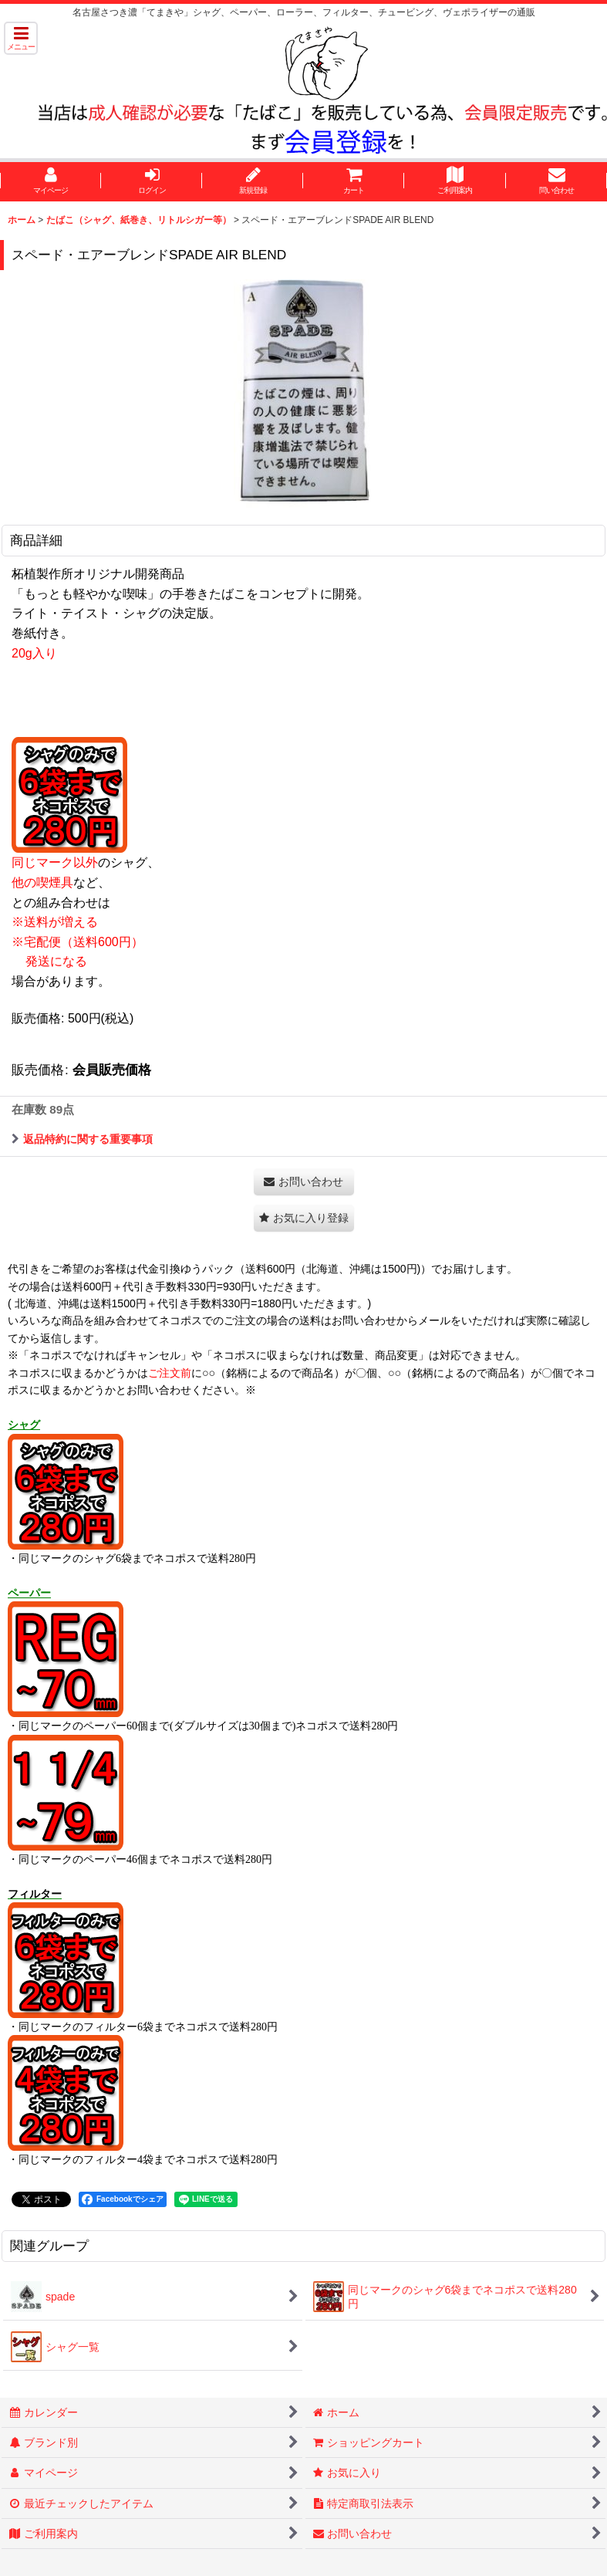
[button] (21, 38)
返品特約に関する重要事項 (82, 1139)
